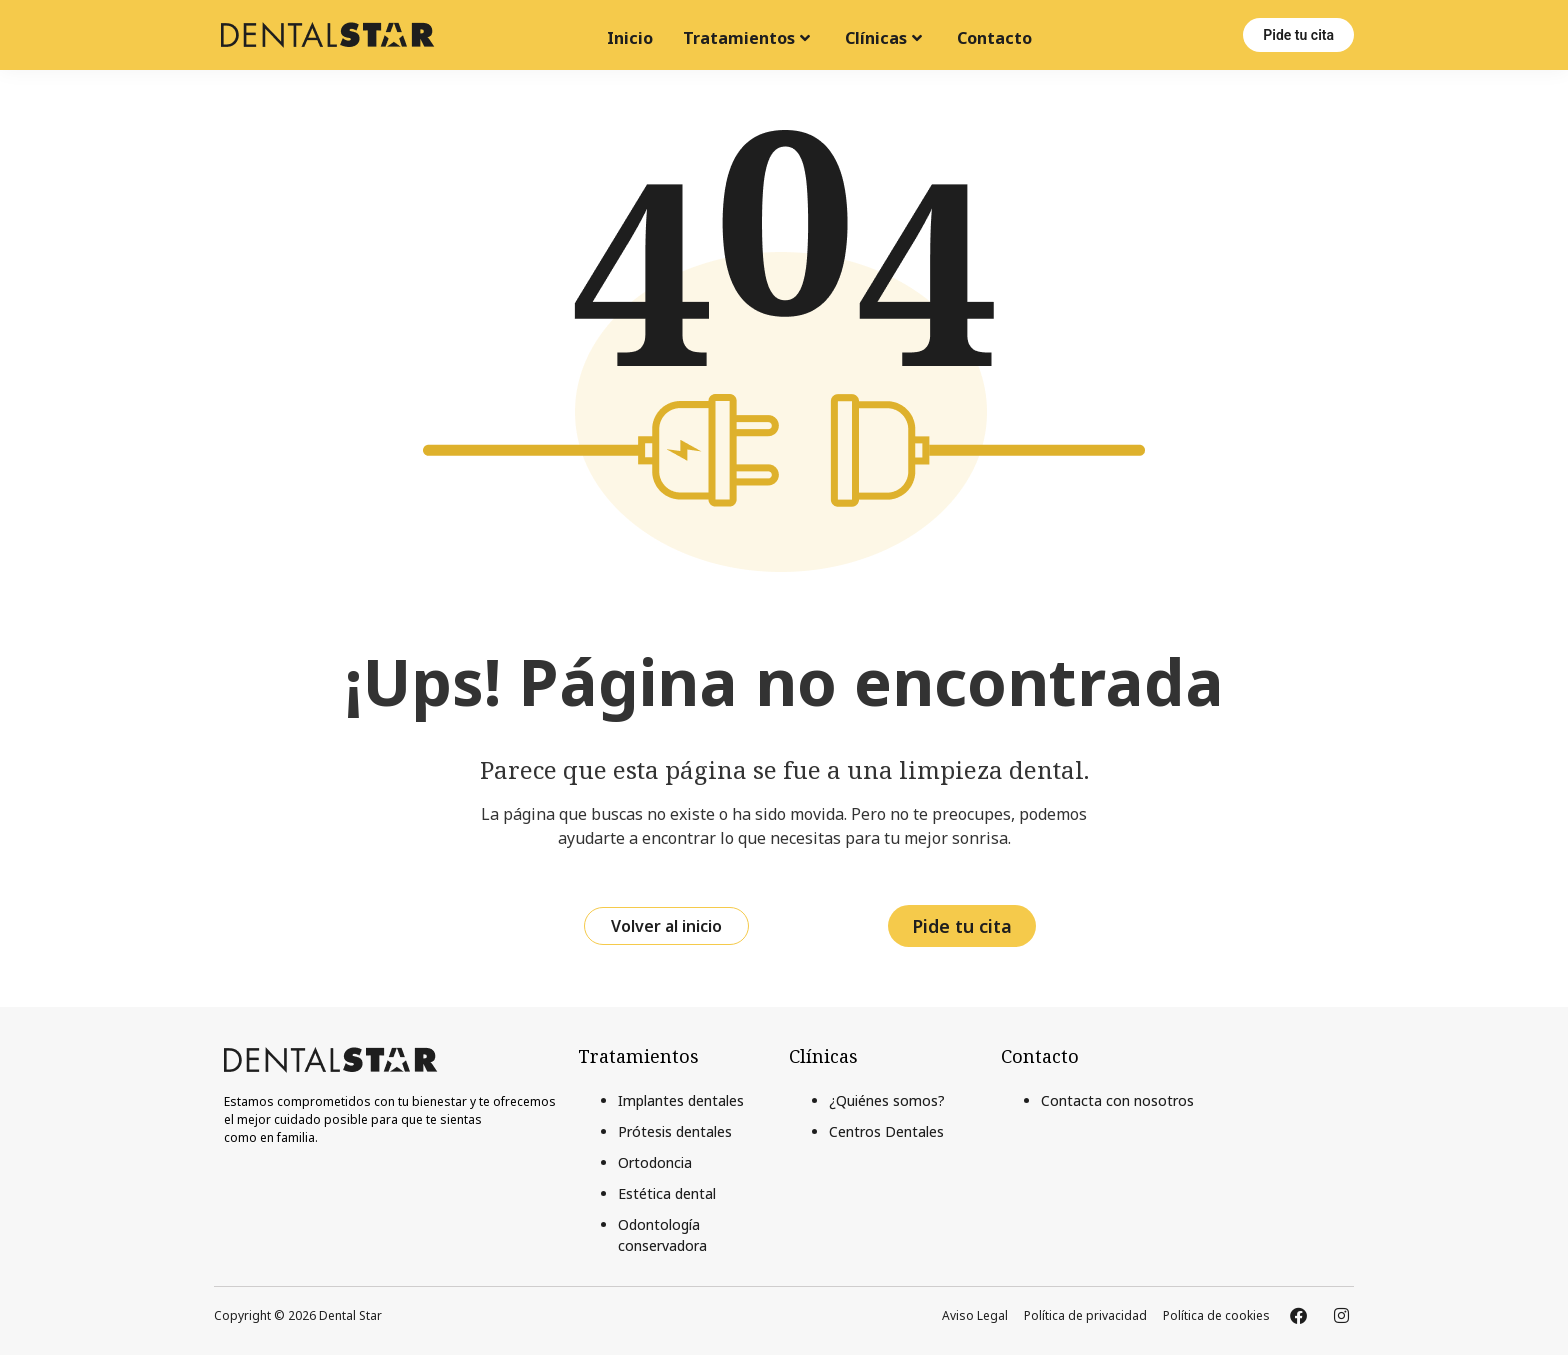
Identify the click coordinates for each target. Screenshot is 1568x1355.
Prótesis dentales (675, 1131)
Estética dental (667, 1193)
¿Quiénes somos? (887, 1100)
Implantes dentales (681, 1100)
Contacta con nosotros (1117, 1100)
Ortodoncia (655, 1162)
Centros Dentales (886, 1131)
